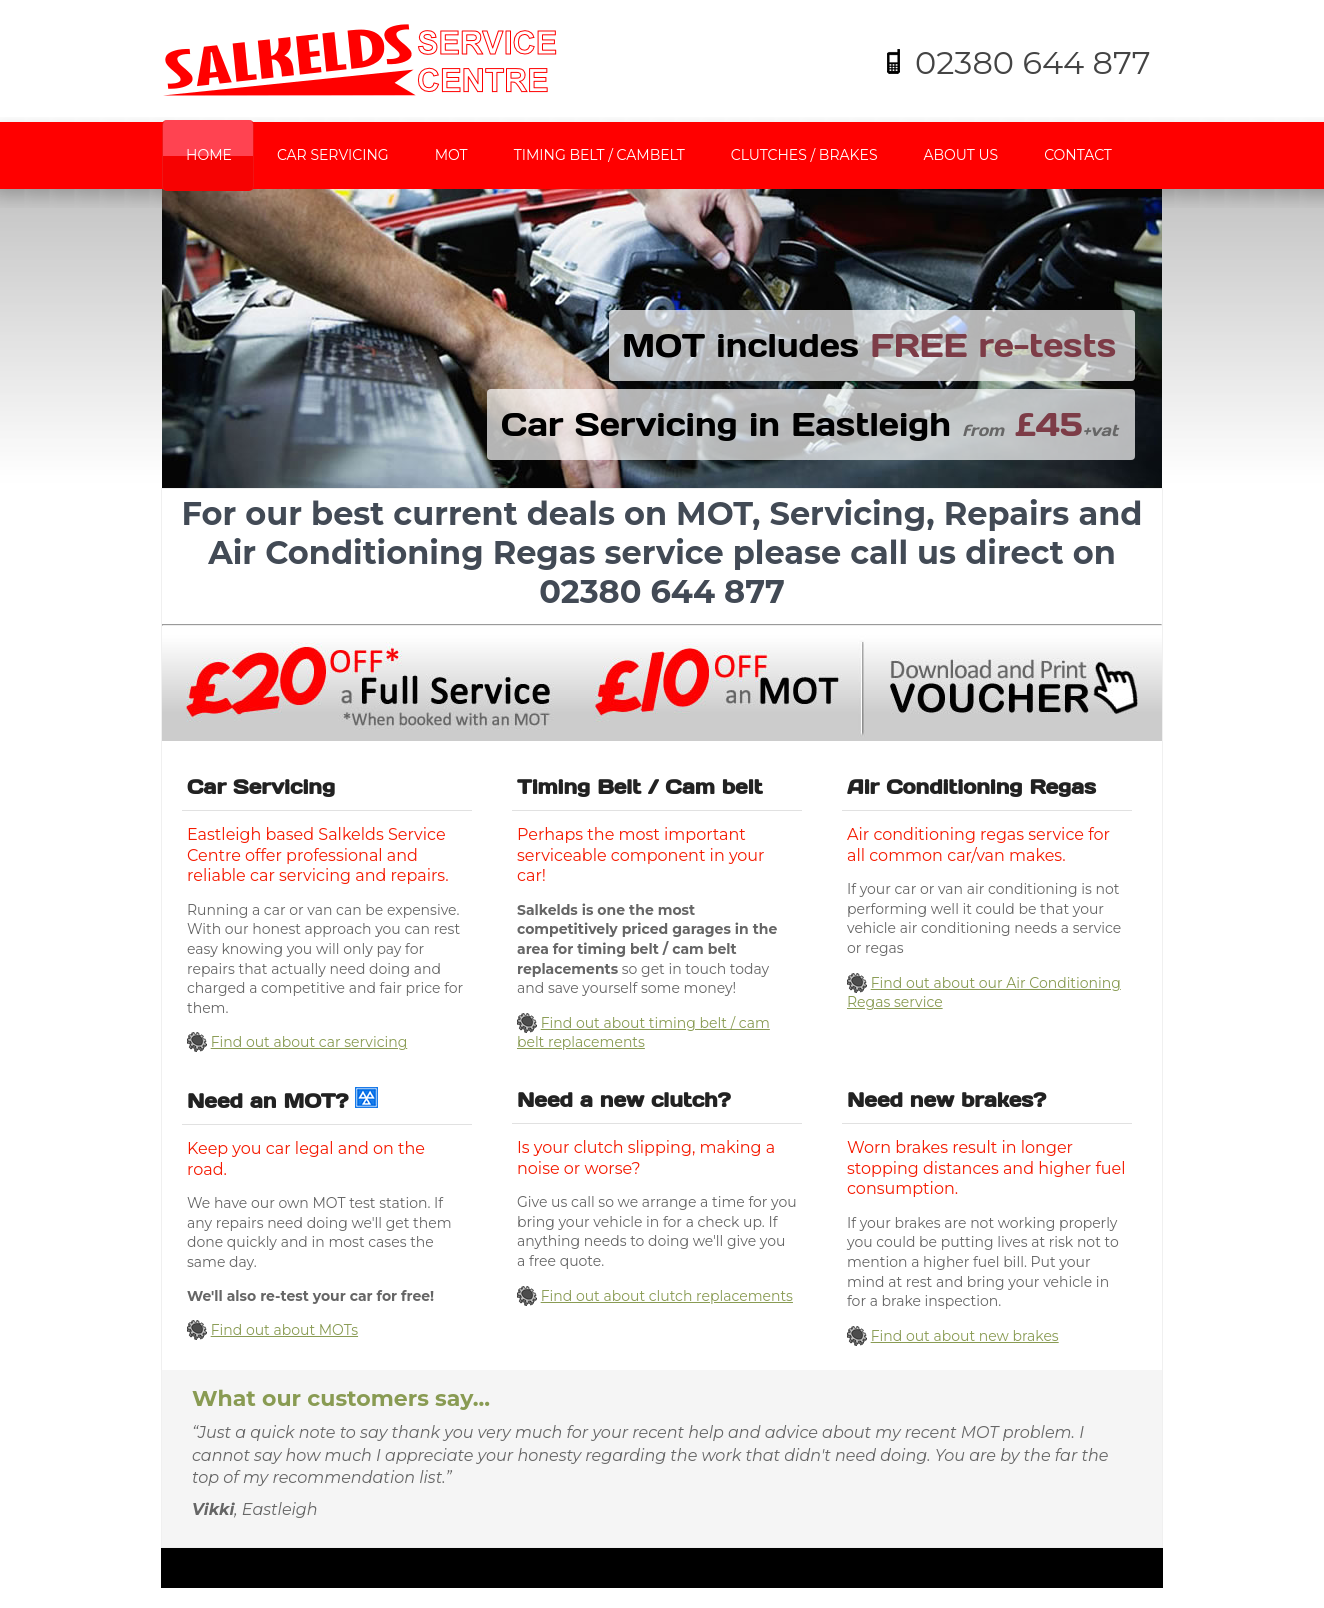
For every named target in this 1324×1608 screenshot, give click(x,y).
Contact (1078, 155)
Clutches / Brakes (804, 155)
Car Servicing (333, 155)
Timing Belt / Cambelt (599, 155)
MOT (451, 155)
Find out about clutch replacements (667, 1296)
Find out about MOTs (284, 1330)
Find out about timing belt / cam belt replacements (643, 1033)
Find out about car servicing (309, 1042)
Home (209, 155)
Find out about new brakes (965, 1336)
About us (961, 155)
